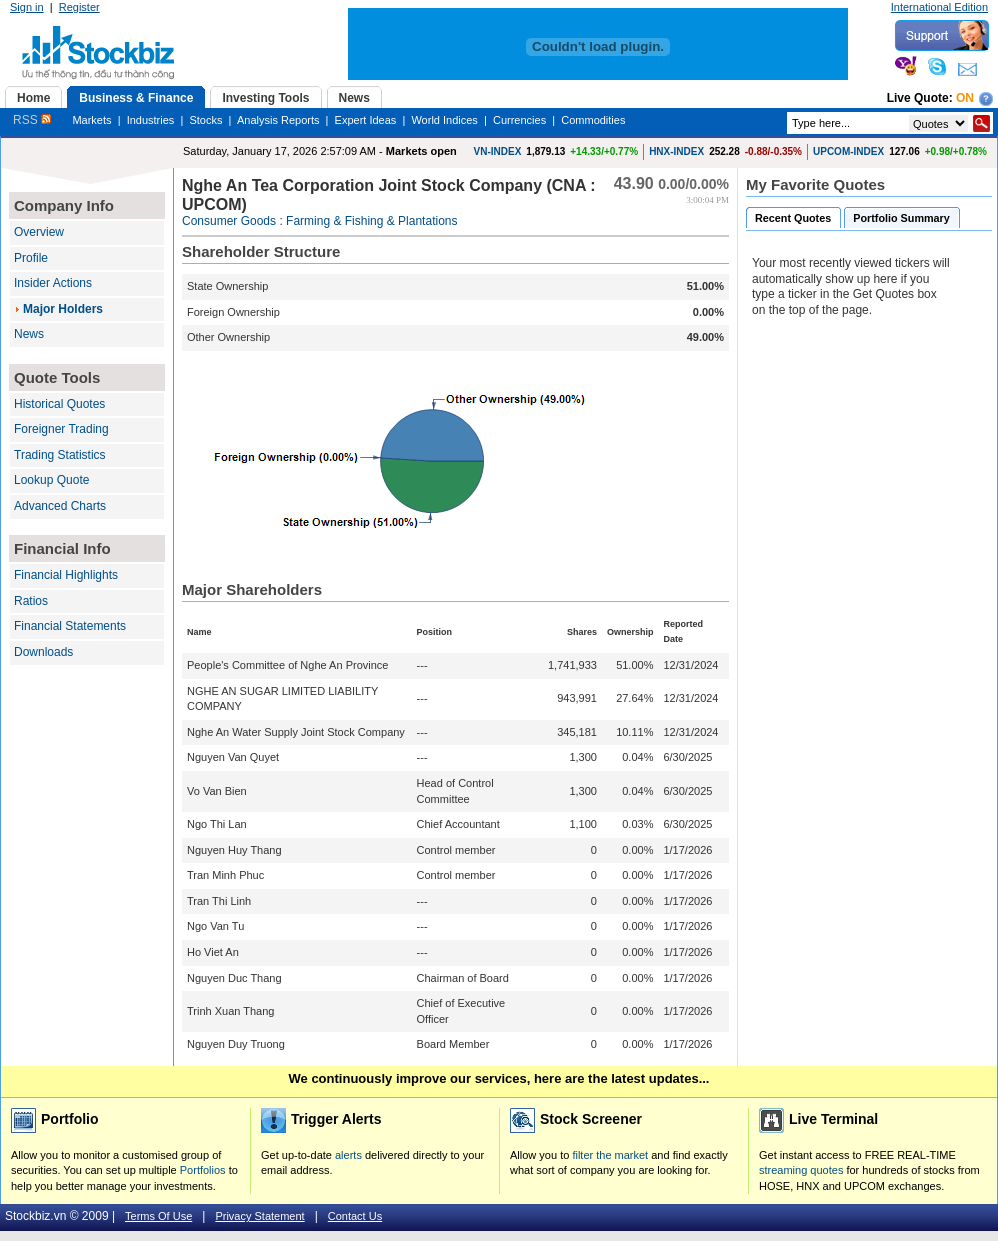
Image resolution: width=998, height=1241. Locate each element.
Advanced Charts (60, 506)
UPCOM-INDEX (848, 151)
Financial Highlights (66, 575)
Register (79, 7)
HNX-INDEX (676, 151)
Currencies (519, 120)
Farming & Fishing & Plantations (371, 221)
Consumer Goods (229, 221)
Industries (151, 120)
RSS (32, 120)
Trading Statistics (60, 455)
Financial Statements (70, 626)
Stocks (205, 120)
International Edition (939, 7)
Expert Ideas (366, 120)
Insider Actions (53, 283)
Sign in (27, 7)
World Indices (444, 120)
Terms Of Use (158, 1216)
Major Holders (63, 309)
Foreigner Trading (61, 429)
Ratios (31, 601)
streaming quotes (801, 1170)
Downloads (43, 652)
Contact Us (355, 1216)
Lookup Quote (51, 480)
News (29, 334)
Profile (31, 258)
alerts (348, 1155)
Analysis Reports (278, 120)
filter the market (610, 1155)
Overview (39, 232)
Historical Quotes (59, 404)
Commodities (593, 120)
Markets (91, 120)
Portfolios (203, 1170)
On (965, 98)
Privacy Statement (259, 1216)
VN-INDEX (498, 151)
